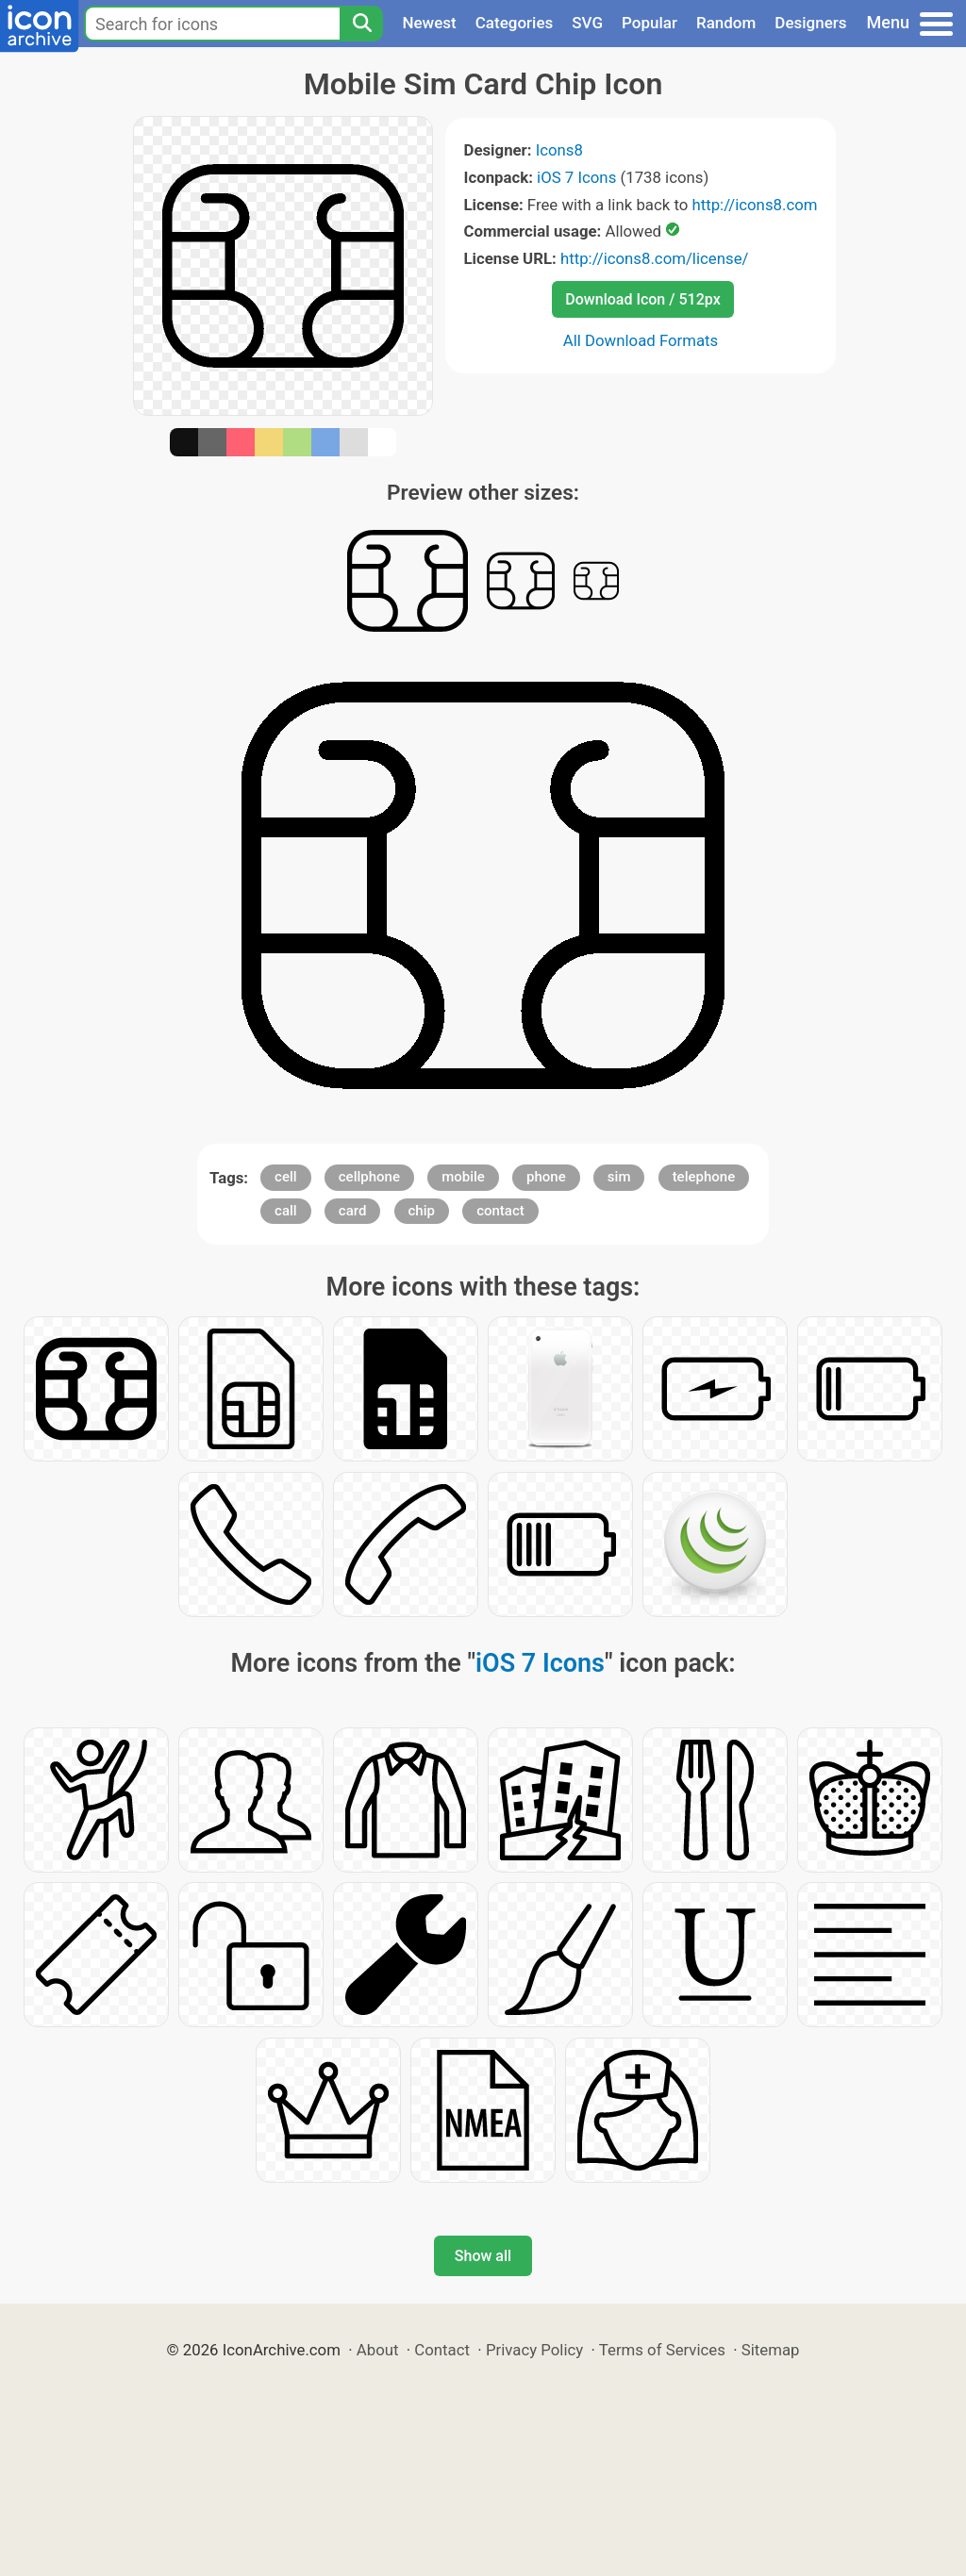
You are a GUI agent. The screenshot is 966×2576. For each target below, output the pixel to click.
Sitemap (770, 2349)
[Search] (361, 23)
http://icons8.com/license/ (654, 258)
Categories (514, 22)
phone (546, 1176)
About (378, 2349)
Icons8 (559, 149)
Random (726, 22)
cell (286, 1176)
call (286, 1210)
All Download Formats (641, 340)
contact (500, 1210)
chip (421, 1210)
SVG (587, 22)
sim (619, 1176)
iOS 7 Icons (576, 177)
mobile (463, 1176)
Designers (810, 22)
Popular (649, 22)
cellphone (369, 1176)
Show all (483, 2256)
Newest (429, 22)
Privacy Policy (534, 2349)
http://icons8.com (754, 204)
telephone (704, 1176)
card (353, 1210)
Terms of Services (662, 2349)
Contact (442, 2349)
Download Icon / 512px (642, 299)
